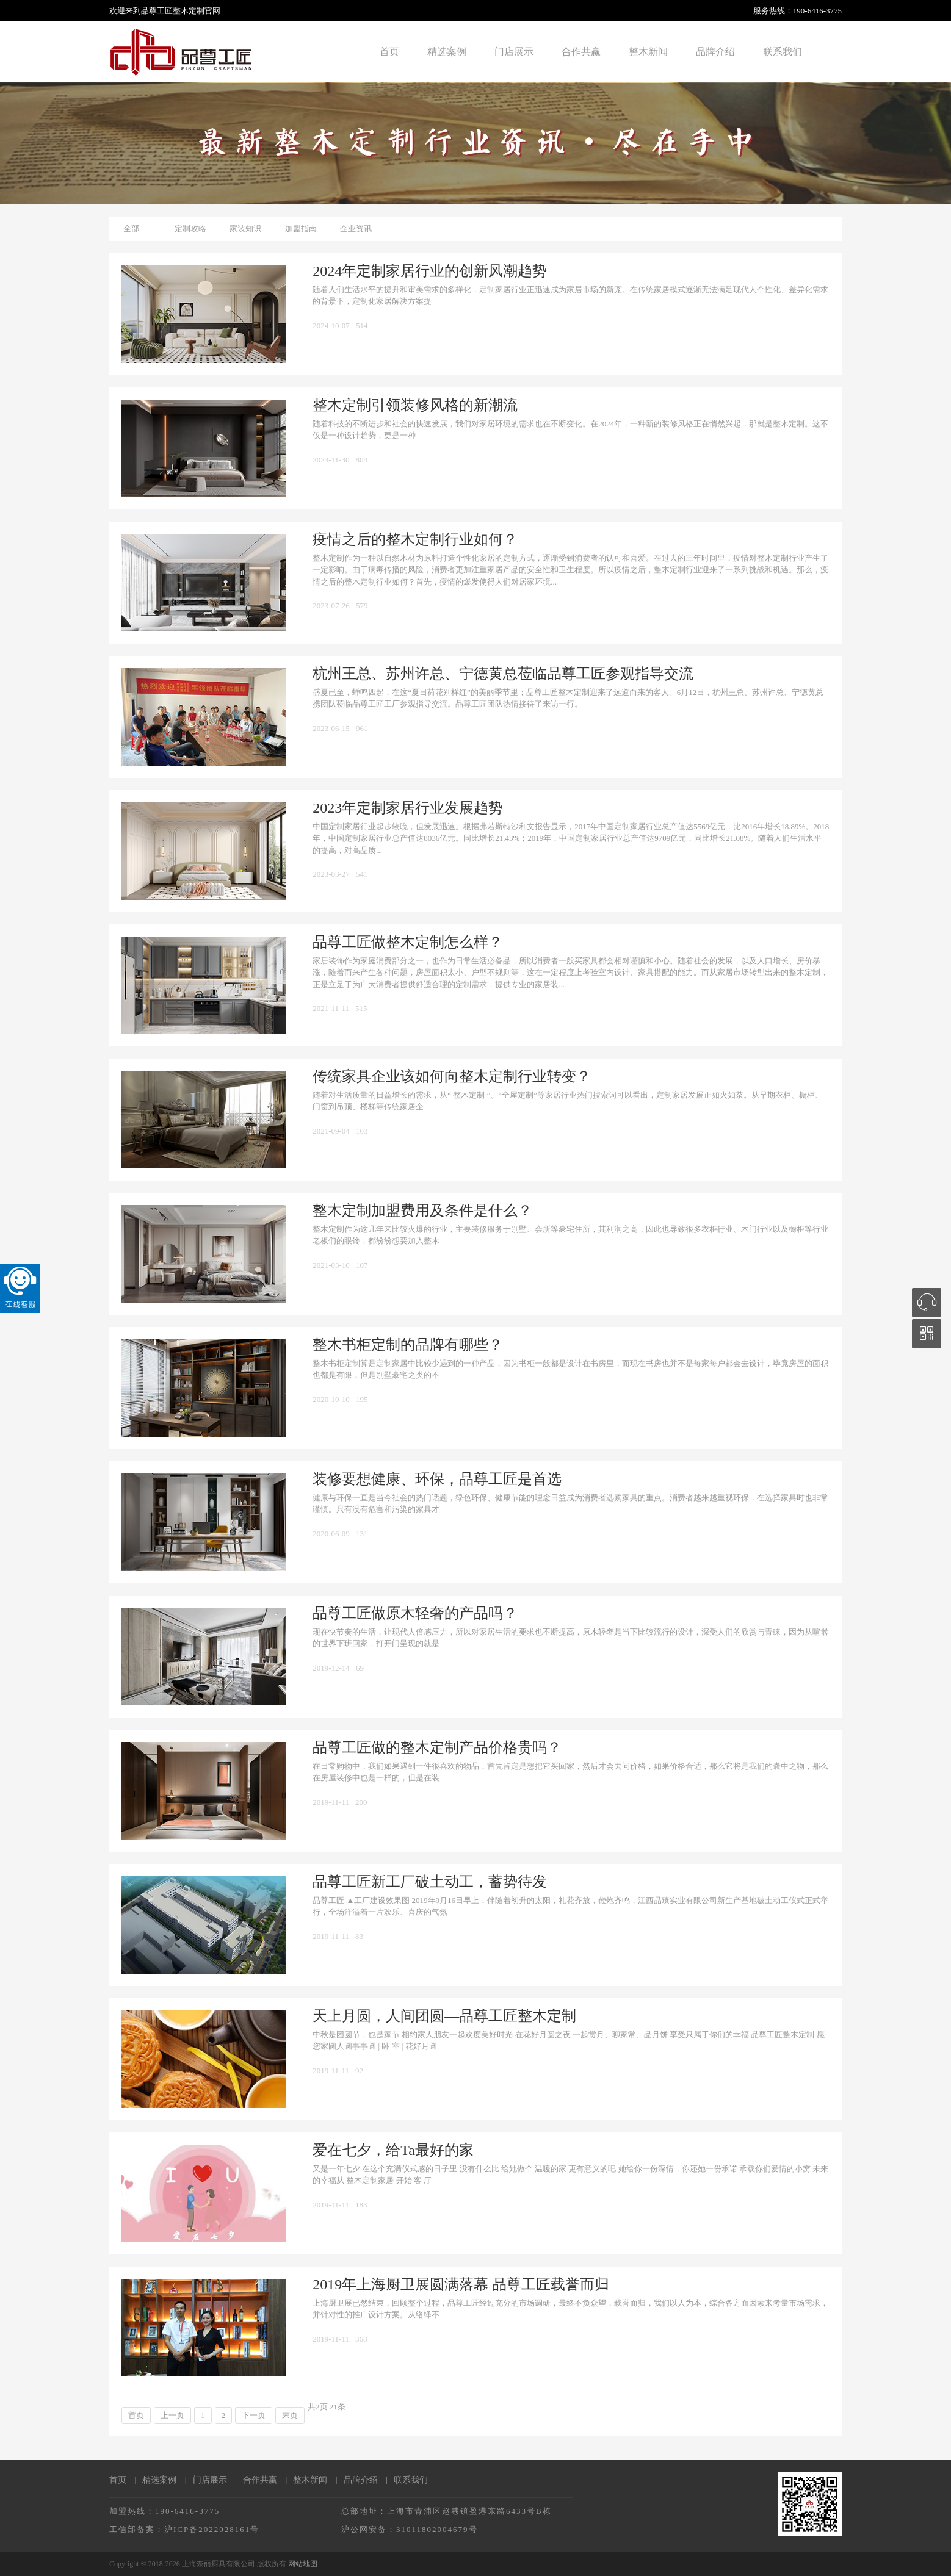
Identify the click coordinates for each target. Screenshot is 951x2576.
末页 (290, 2415)
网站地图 (302, 2564)
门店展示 (513, 51)
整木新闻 (648, 51)
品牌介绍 (715, 51)
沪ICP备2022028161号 (211, 2529)
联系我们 (782, 51)
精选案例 (446, 51)
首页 (389, 51)
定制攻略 (190, 228)
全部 (131, 228)
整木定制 (188, 10)
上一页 (172, 2415)
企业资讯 (356, 228)
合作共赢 (581, 51)
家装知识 (245, 228)
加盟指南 (301, 228)
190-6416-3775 (817, 10)
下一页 (254, 2415)
